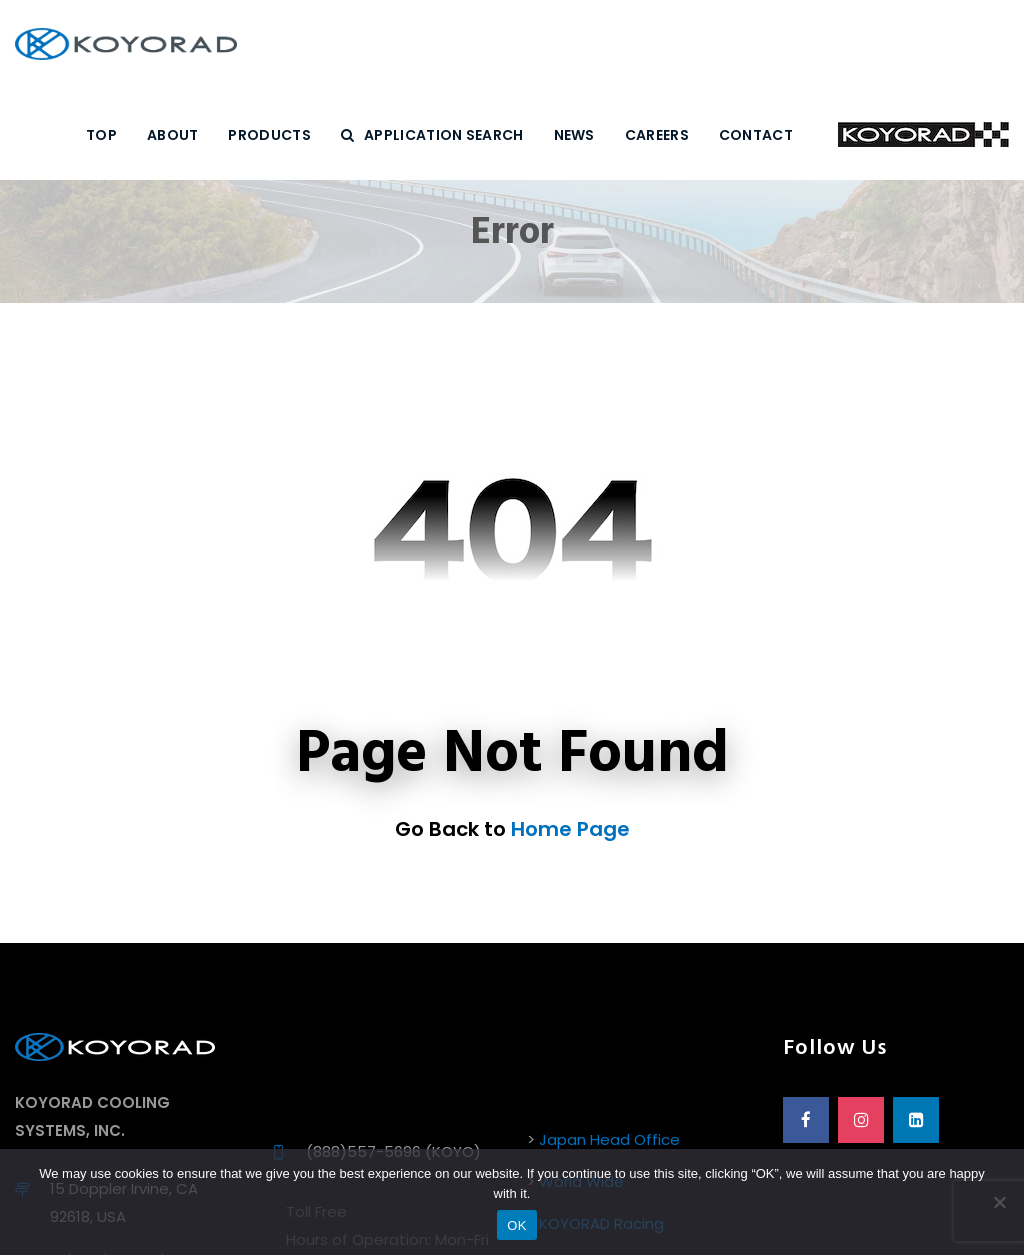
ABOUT (173, 135)
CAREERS (657, 135)
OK (516, 1225)
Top (101, 135)
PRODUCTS (269, 135)
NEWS (574, 135)
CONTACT (756, 135)
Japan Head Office (609, 1139)
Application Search (432, 135)
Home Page (570, 829)
